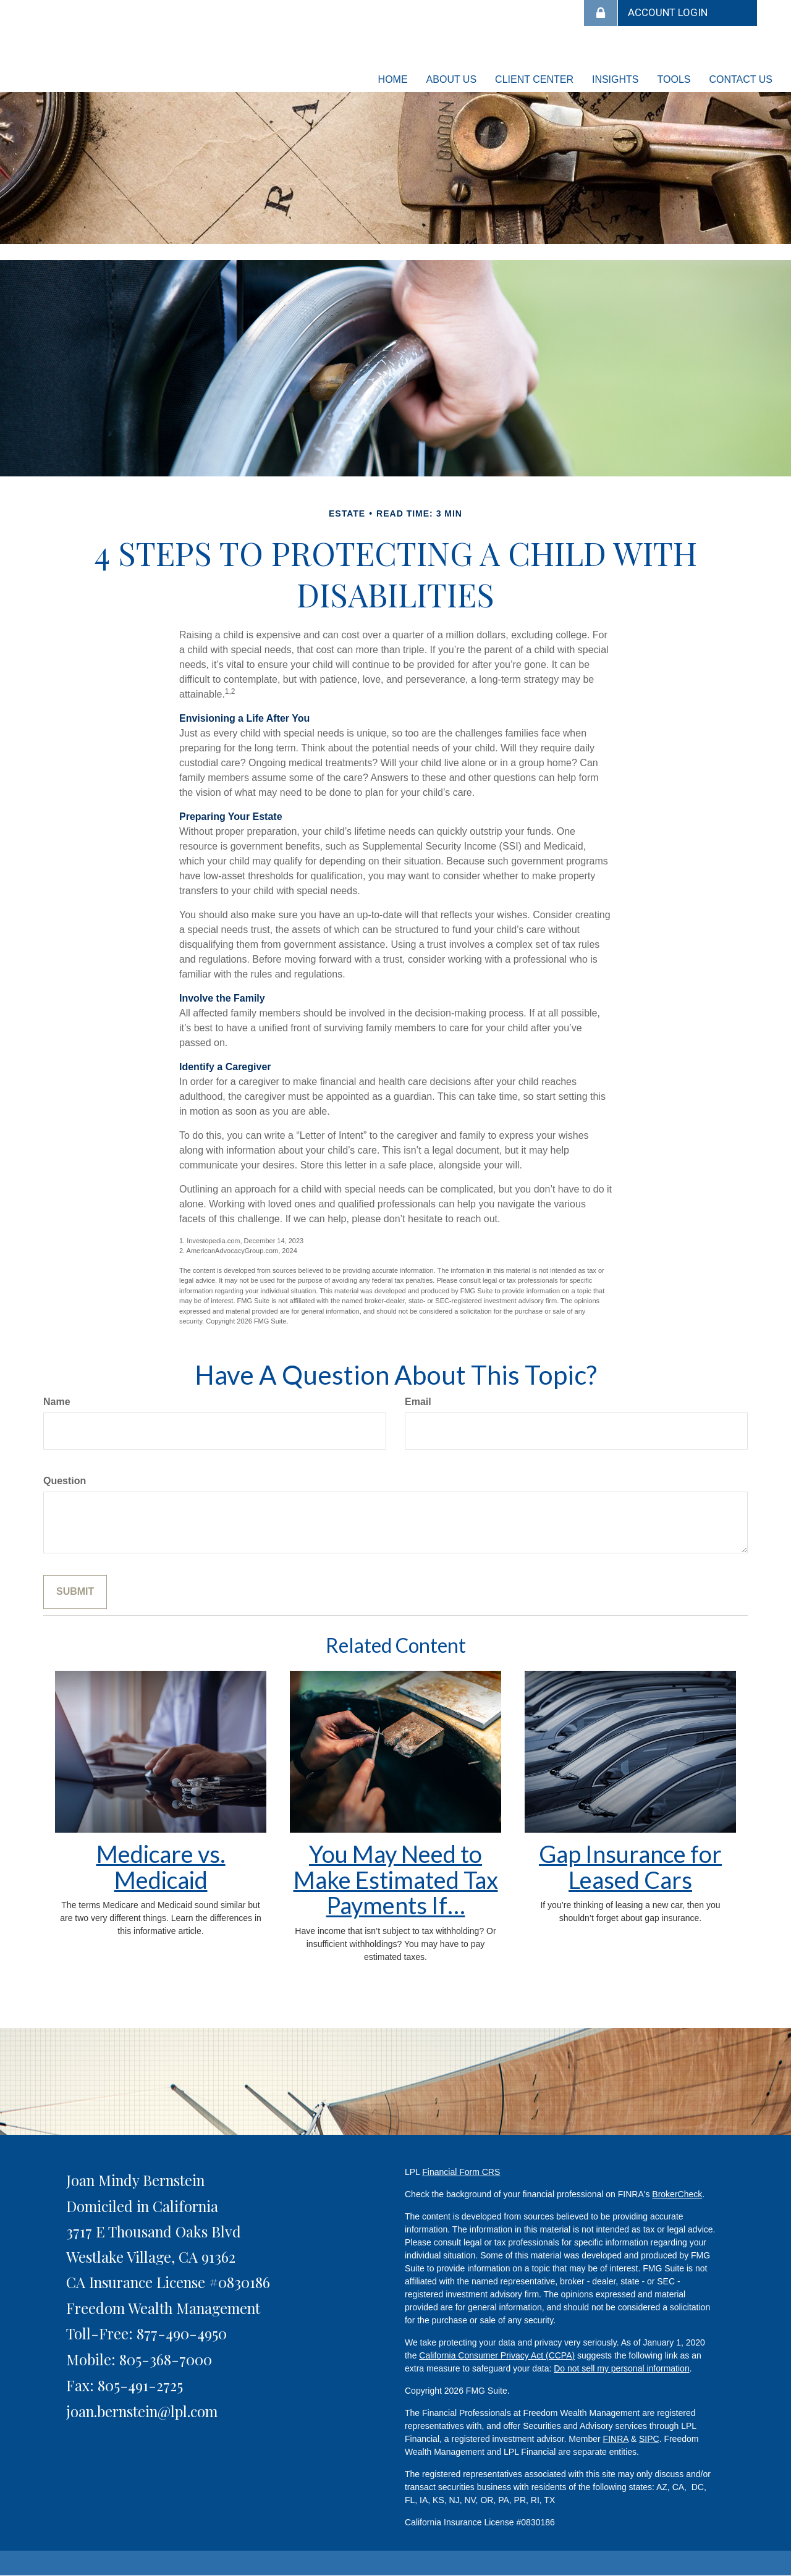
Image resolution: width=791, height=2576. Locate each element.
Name (56, 1401)
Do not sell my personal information (621, 2368)
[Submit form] (75, 1592)
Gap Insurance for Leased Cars (630, 1866)
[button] (451, 79)
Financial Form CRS (461, 2172)
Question (64, 1481)
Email (418, 1401)
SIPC (649, 2439)
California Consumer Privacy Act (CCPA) (497, 2355)
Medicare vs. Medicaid (161, 1866)
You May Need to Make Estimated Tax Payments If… (396, 1879)
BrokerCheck (677, 2194)
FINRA (615, 2439)
